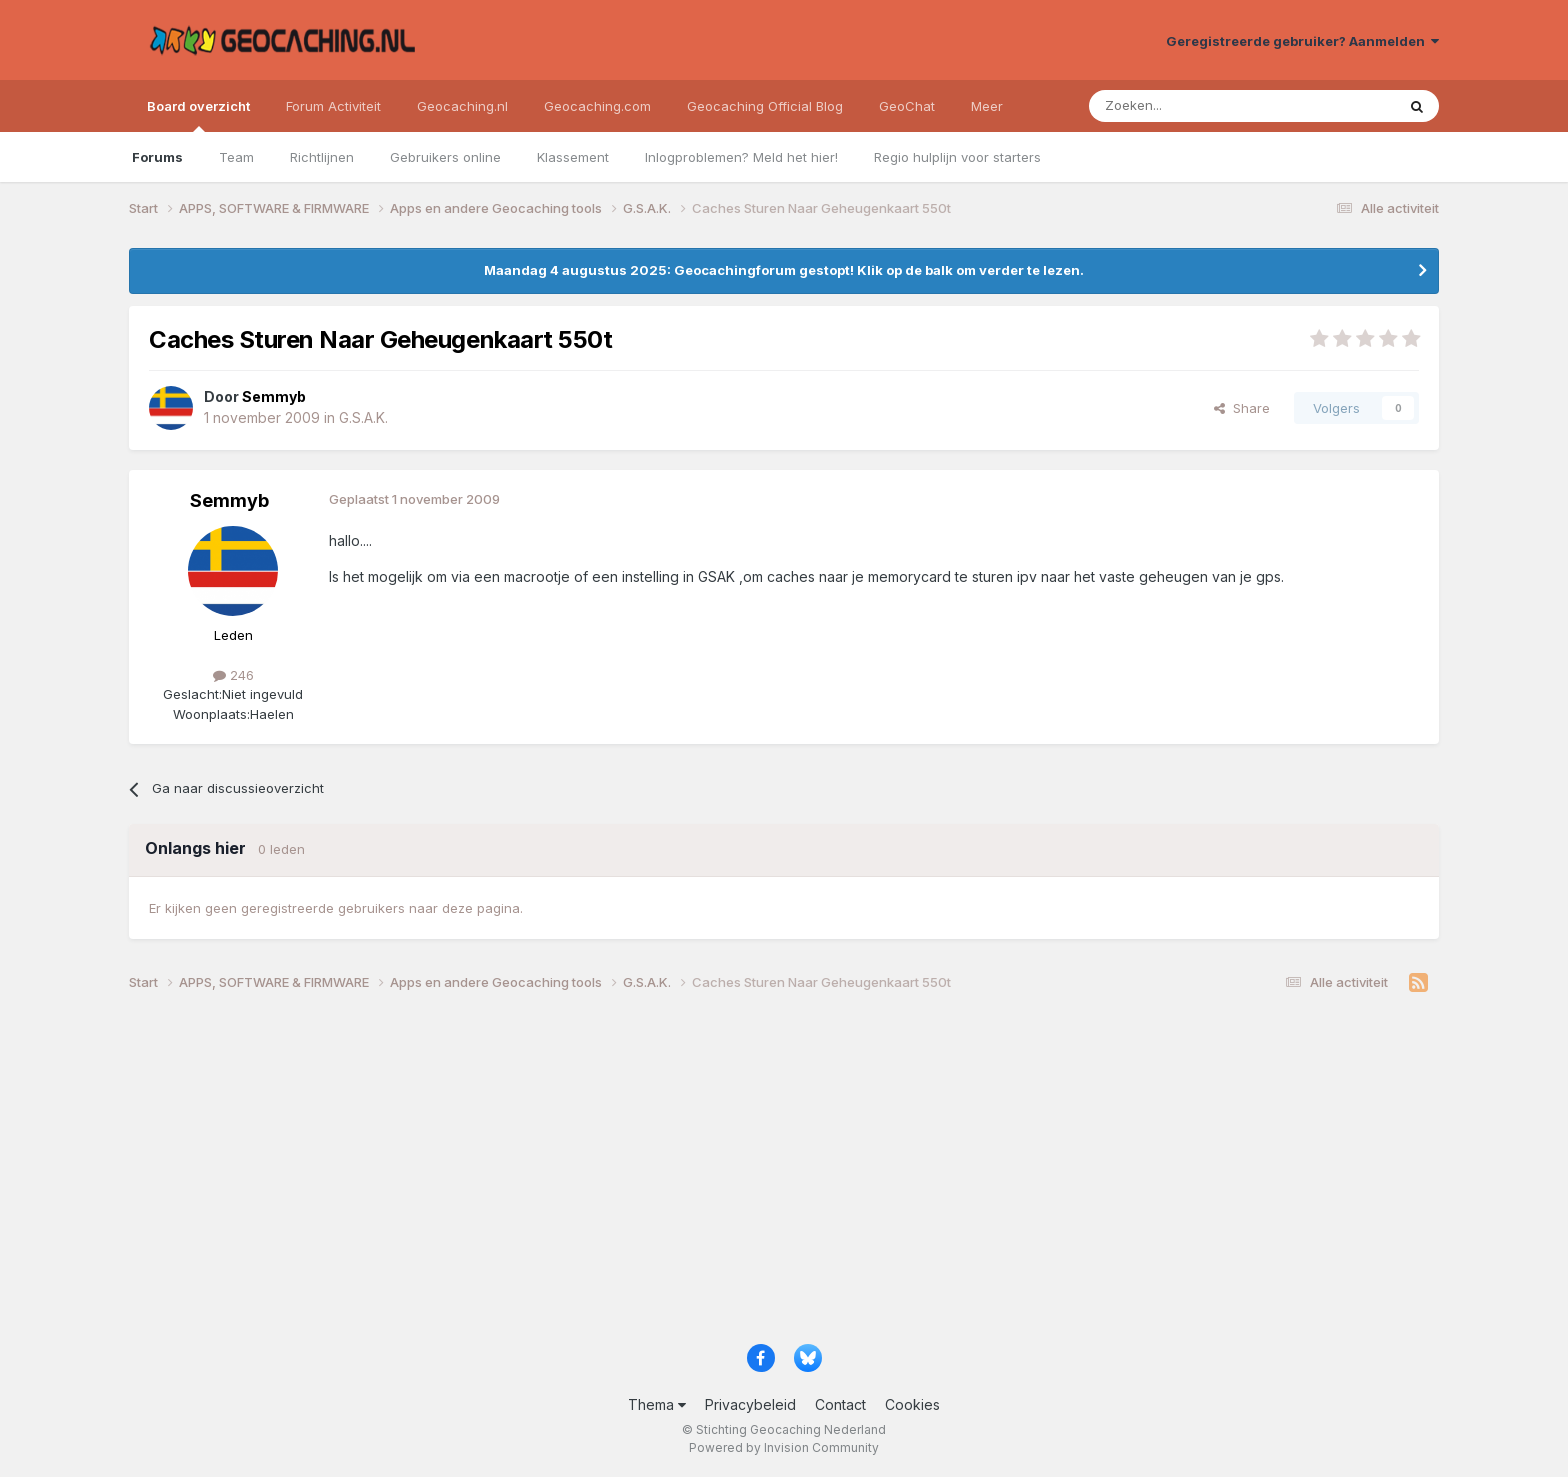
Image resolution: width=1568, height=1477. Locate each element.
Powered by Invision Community (784, 1447)
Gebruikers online (445, 157)
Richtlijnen (322, 157)
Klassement (573, 157)
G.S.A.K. (363, 417)
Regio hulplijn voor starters (957, 157)
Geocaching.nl (462, 106)
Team (236, 157)
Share (1242, 408)
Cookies (912, 1404)
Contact (840, 1404)
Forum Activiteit (333, 106)
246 (233, 675)
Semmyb (229, 500)
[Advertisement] (729, 1175)
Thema (657, 1404)
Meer (987, 106)
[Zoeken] (1180, 106)
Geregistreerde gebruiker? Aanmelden (1302, 41)
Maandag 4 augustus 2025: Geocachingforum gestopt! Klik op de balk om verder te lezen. (784, 270)
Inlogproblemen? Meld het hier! (741, 157)
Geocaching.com (597, 106)
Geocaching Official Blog (765, 106)
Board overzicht (198, 115)
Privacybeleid (750, 1404)
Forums (157, 157)
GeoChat (907, 106)
